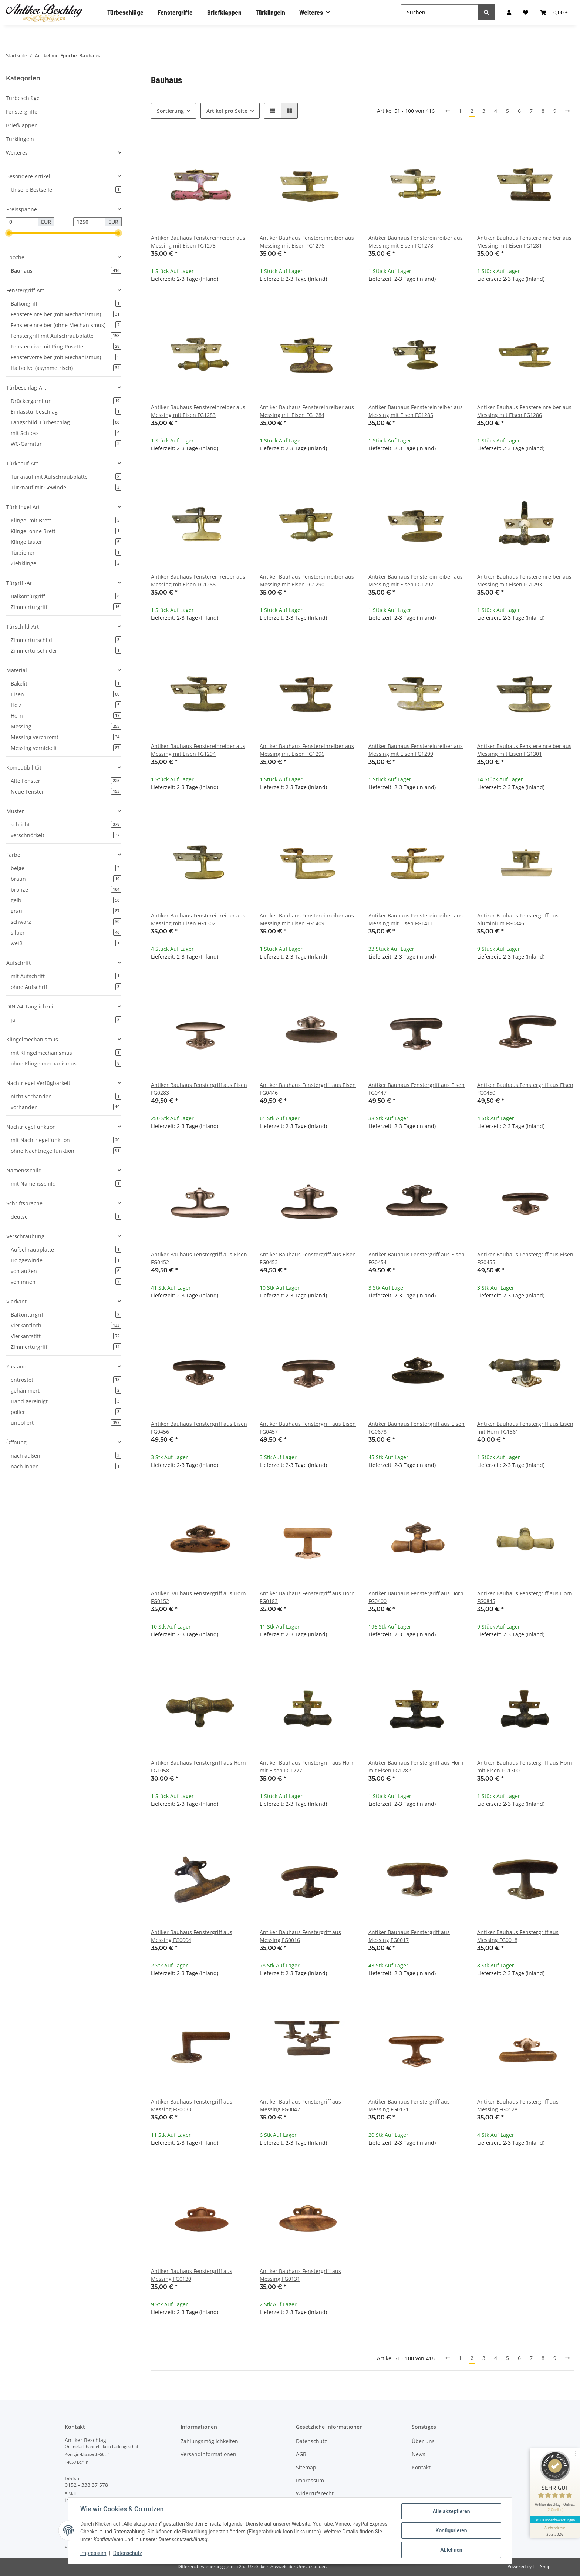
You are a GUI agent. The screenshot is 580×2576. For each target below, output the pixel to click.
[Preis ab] (22, 222)
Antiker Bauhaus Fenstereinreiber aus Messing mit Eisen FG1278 (415, 241)
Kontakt (421, 2467)
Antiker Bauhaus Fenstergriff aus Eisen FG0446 (308, 1088)
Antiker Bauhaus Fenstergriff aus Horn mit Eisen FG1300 (524, 1766)
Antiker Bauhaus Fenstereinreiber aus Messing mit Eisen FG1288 (198, 580)
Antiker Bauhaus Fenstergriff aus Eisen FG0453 (308, 1258)
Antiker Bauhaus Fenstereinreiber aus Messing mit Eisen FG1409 (307, 919)
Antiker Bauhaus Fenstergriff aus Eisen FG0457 (308, 1427)
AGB (301, 2454)
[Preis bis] (89, 222)
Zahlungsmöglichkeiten (209, 2441)
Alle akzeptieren (451, 2511)
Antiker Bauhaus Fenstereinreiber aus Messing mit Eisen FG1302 (198, 919)
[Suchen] (439, 12)
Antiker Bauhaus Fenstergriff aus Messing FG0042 (300, 2105)
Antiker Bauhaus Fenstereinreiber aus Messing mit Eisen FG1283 (198, 411)
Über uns (423, 2441)
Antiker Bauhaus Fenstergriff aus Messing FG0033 (191, 2105)
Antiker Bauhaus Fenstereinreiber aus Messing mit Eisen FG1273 (198, 241)
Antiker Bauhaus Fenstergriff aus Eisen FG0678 (416, 1427)
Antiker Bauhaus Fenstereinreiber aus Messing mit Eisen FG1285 (415, 411)
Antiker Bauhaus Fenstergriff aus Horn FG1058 (198, 1766)
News (418, 2454)
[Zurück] (447, 111)
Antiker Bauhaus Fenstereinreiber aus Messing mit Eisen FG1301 (524, 750)
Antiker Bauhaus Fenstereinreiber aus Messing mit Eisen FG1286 (524, 411)
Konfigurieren (451, 2530)
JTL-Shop (541, 2566)
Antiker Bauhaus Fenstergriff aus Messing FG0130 (191, 2274)
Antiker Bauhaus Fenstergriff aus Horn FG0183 (307, 1597)
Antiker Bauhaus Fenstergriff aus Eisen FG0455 (525, 1258)
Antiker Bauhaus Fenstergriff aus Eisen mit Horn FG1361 (525, 1427)
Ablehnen (451, 2550)
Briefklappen (22, 125)
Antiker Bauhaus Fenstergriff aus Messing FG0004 (191, 1936)
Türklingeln (20, 138)
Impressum (310, 2480)
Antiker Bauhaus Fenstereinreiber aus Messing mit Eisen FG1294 (198, 750)
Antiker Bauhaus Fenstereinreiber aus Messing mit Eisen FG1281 (524, 241)
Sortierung (170, 110)
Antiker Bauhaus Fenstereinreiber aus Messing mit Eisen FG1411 (415, 919)
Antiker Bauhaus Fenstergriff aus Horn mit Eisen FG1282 (415, 1766)
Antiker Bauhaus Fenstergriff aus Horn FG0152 (198, 1597)
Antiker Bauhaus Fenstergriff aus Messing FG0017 (409, 1936)
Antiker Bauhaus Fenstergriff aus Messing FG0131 (300, 2274)
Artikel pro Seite (226, 110)
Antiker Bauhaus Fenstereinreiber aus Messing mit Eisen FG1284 (307, 411)
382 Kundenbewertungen (555, 2519)
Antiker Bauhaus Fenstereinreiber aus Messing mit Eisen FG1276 (307, 241)
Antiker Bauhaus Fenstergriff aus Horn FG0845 (524, 1597)
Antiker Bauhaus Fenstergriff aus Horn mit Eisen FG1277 (307, 1766)
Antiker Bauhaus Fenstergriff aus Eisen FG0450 (525, 1088)
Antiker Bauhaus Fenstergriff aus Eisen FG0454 (416, 1258)
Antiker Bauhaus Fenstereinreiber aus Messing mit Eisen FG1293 (524, 580)
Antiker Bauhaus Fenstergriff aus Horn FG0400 (415, 1597)
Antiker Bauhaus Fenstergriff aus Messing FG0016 (300, 1936)
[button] (272, 111)
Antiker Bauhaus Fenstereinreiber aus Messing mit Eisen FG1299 (415, 750)
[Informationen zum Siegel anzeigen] (555, 2530)
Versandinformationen (208, 2454)
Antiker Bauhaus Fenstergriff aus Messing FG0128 (518, 2105)
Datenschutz (311, 2441)
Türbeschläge (23, 97)
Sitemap (306, 2467)
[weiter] (567, 111)
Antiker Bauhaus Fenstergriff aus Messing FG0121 (409, 2105)
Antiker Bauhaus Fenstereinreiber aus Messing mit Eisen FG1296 (307, 750)
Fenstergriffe (21, 111)
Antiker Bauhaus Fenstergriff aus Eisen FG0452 (199, 1258)
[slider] (9, 233)
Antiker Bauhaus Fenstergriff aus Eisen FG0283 (199, 1088)
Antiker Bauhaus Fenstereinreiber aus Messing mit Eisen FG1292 (415, 580)
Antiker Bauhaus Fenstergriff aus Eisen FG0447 (416, 1088)
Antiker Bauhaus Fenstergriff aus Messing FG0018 (518, 1936)
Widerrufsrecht (315, 2493)
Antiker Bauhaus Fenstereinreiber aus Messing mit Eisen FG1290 (307, 580)
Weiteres (17, 152)
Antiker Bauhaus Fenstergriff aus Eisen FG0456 (199, 1427)
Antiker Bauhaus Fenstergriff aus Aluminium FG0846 (518, 919)
